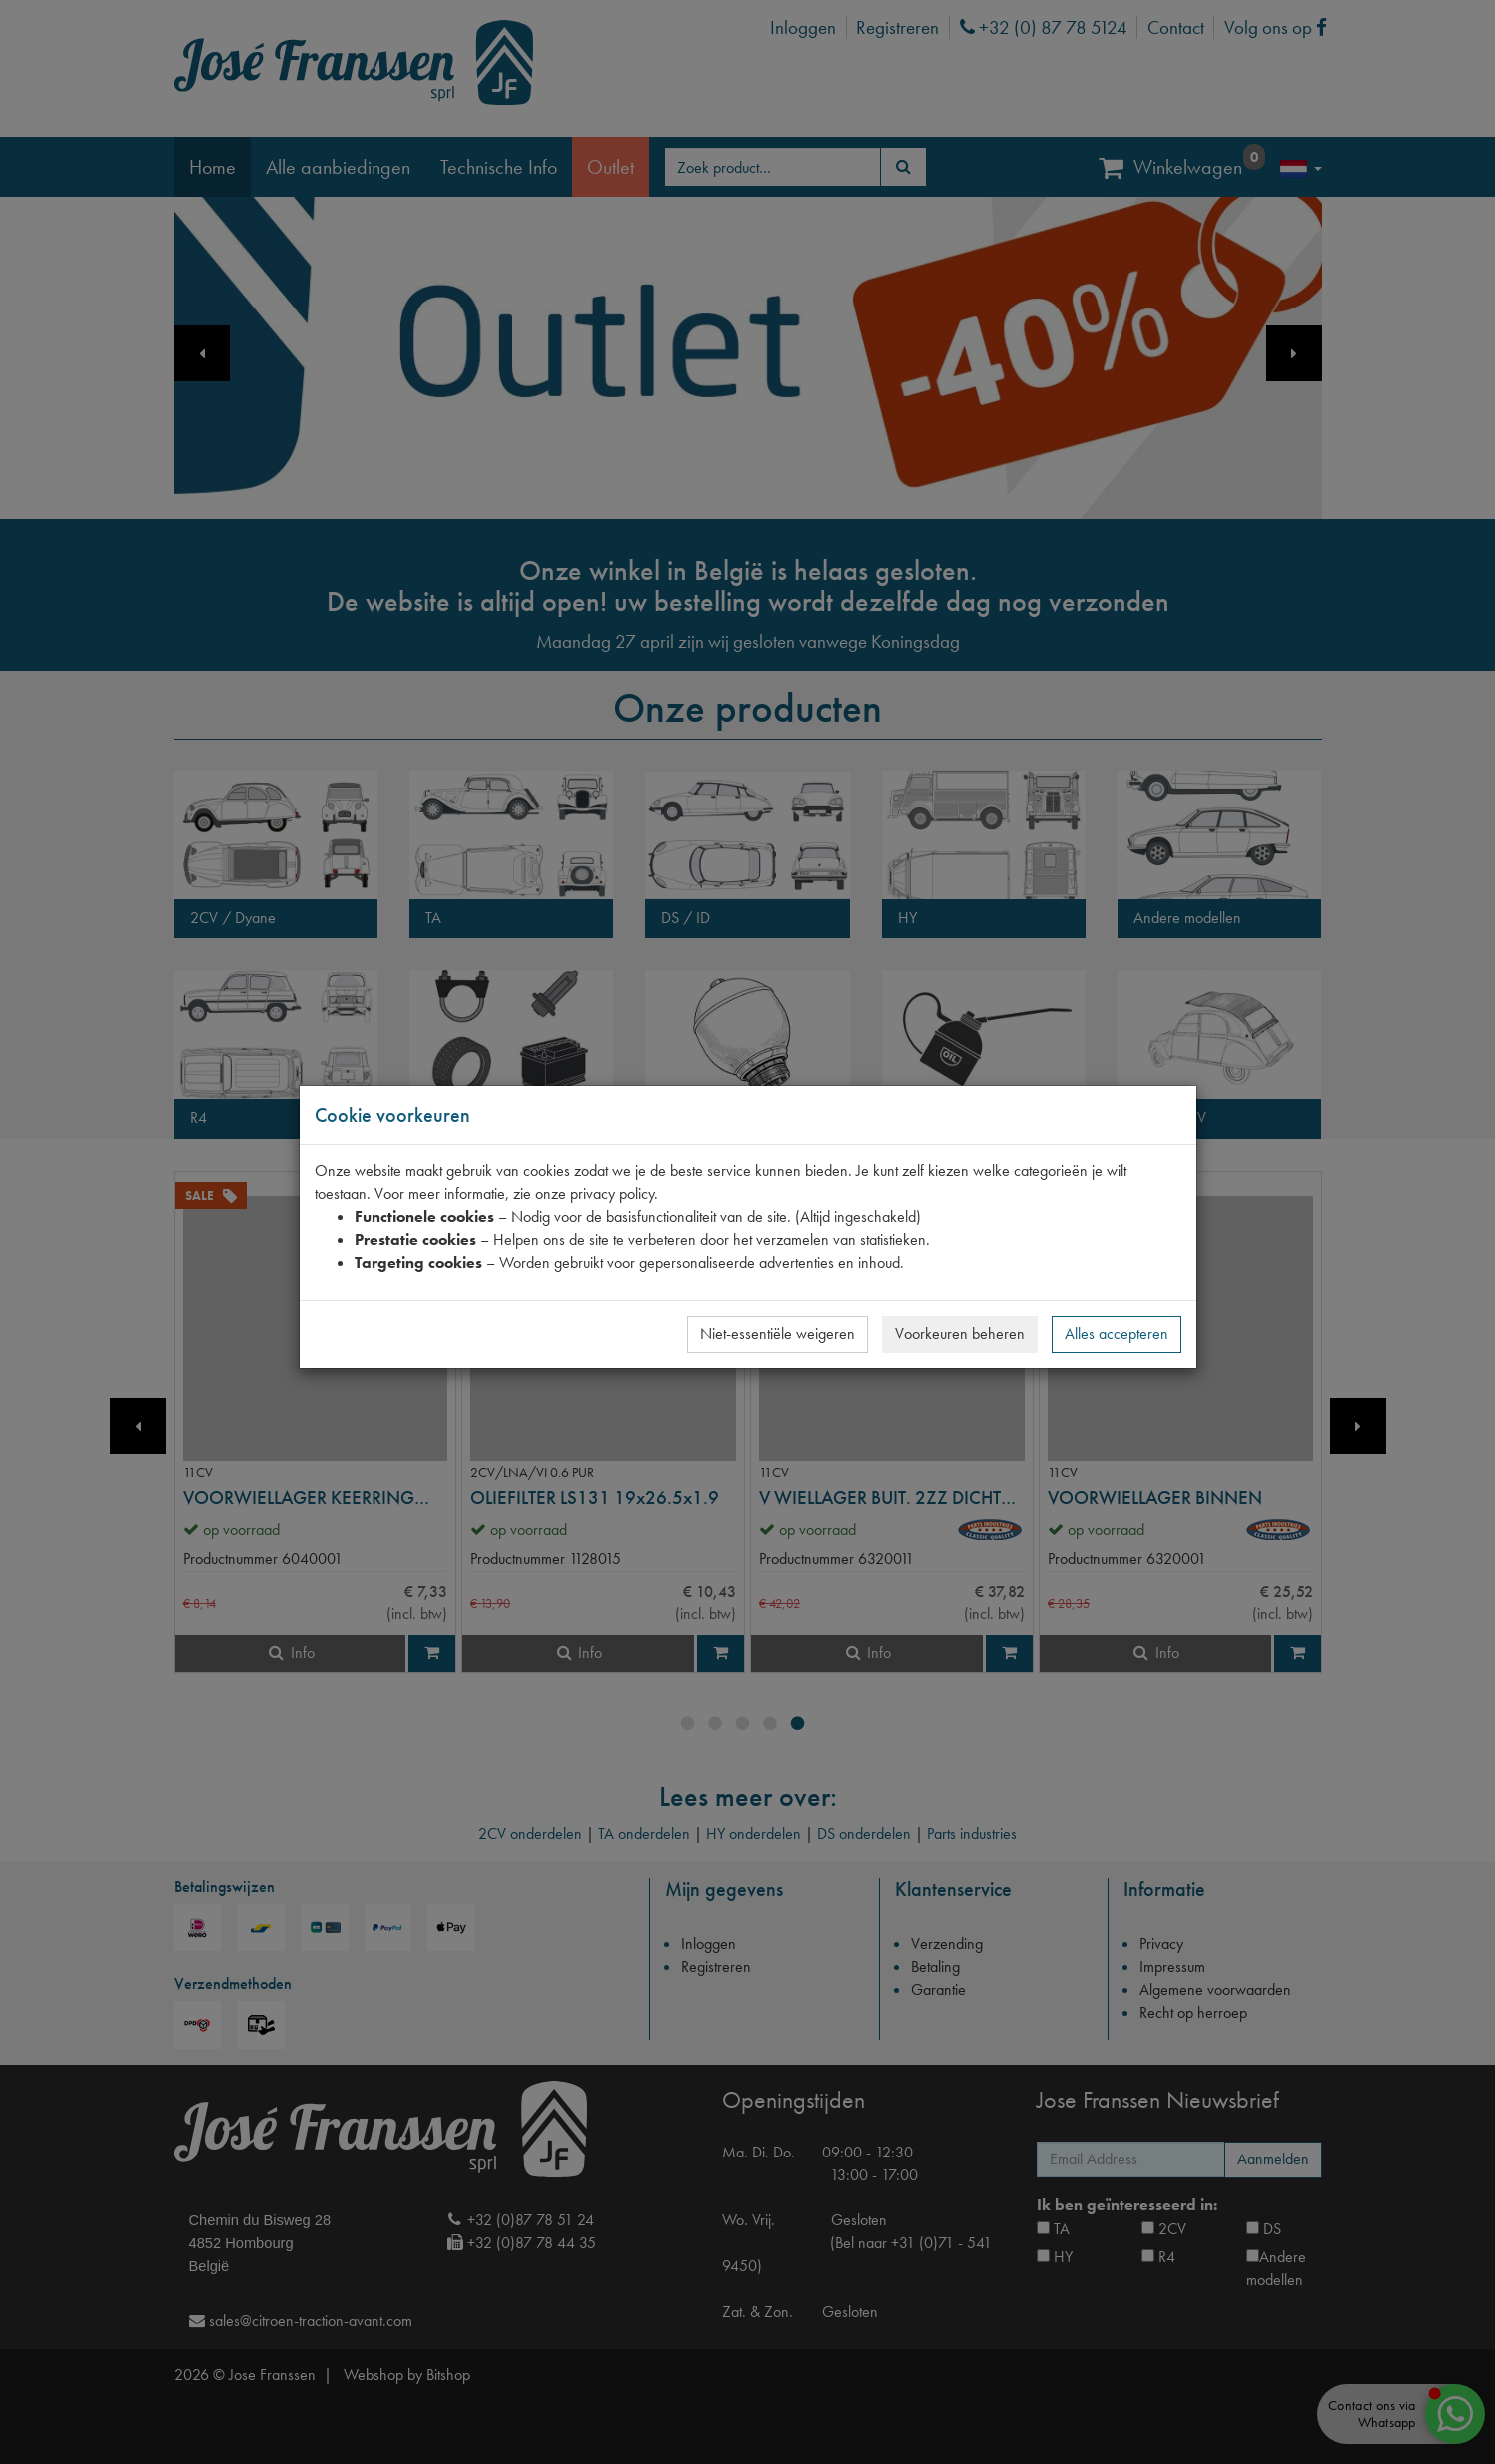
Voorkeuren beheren (960, 1333)
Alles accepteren (1116, 1333)
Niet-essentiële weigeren (777, 1333)
